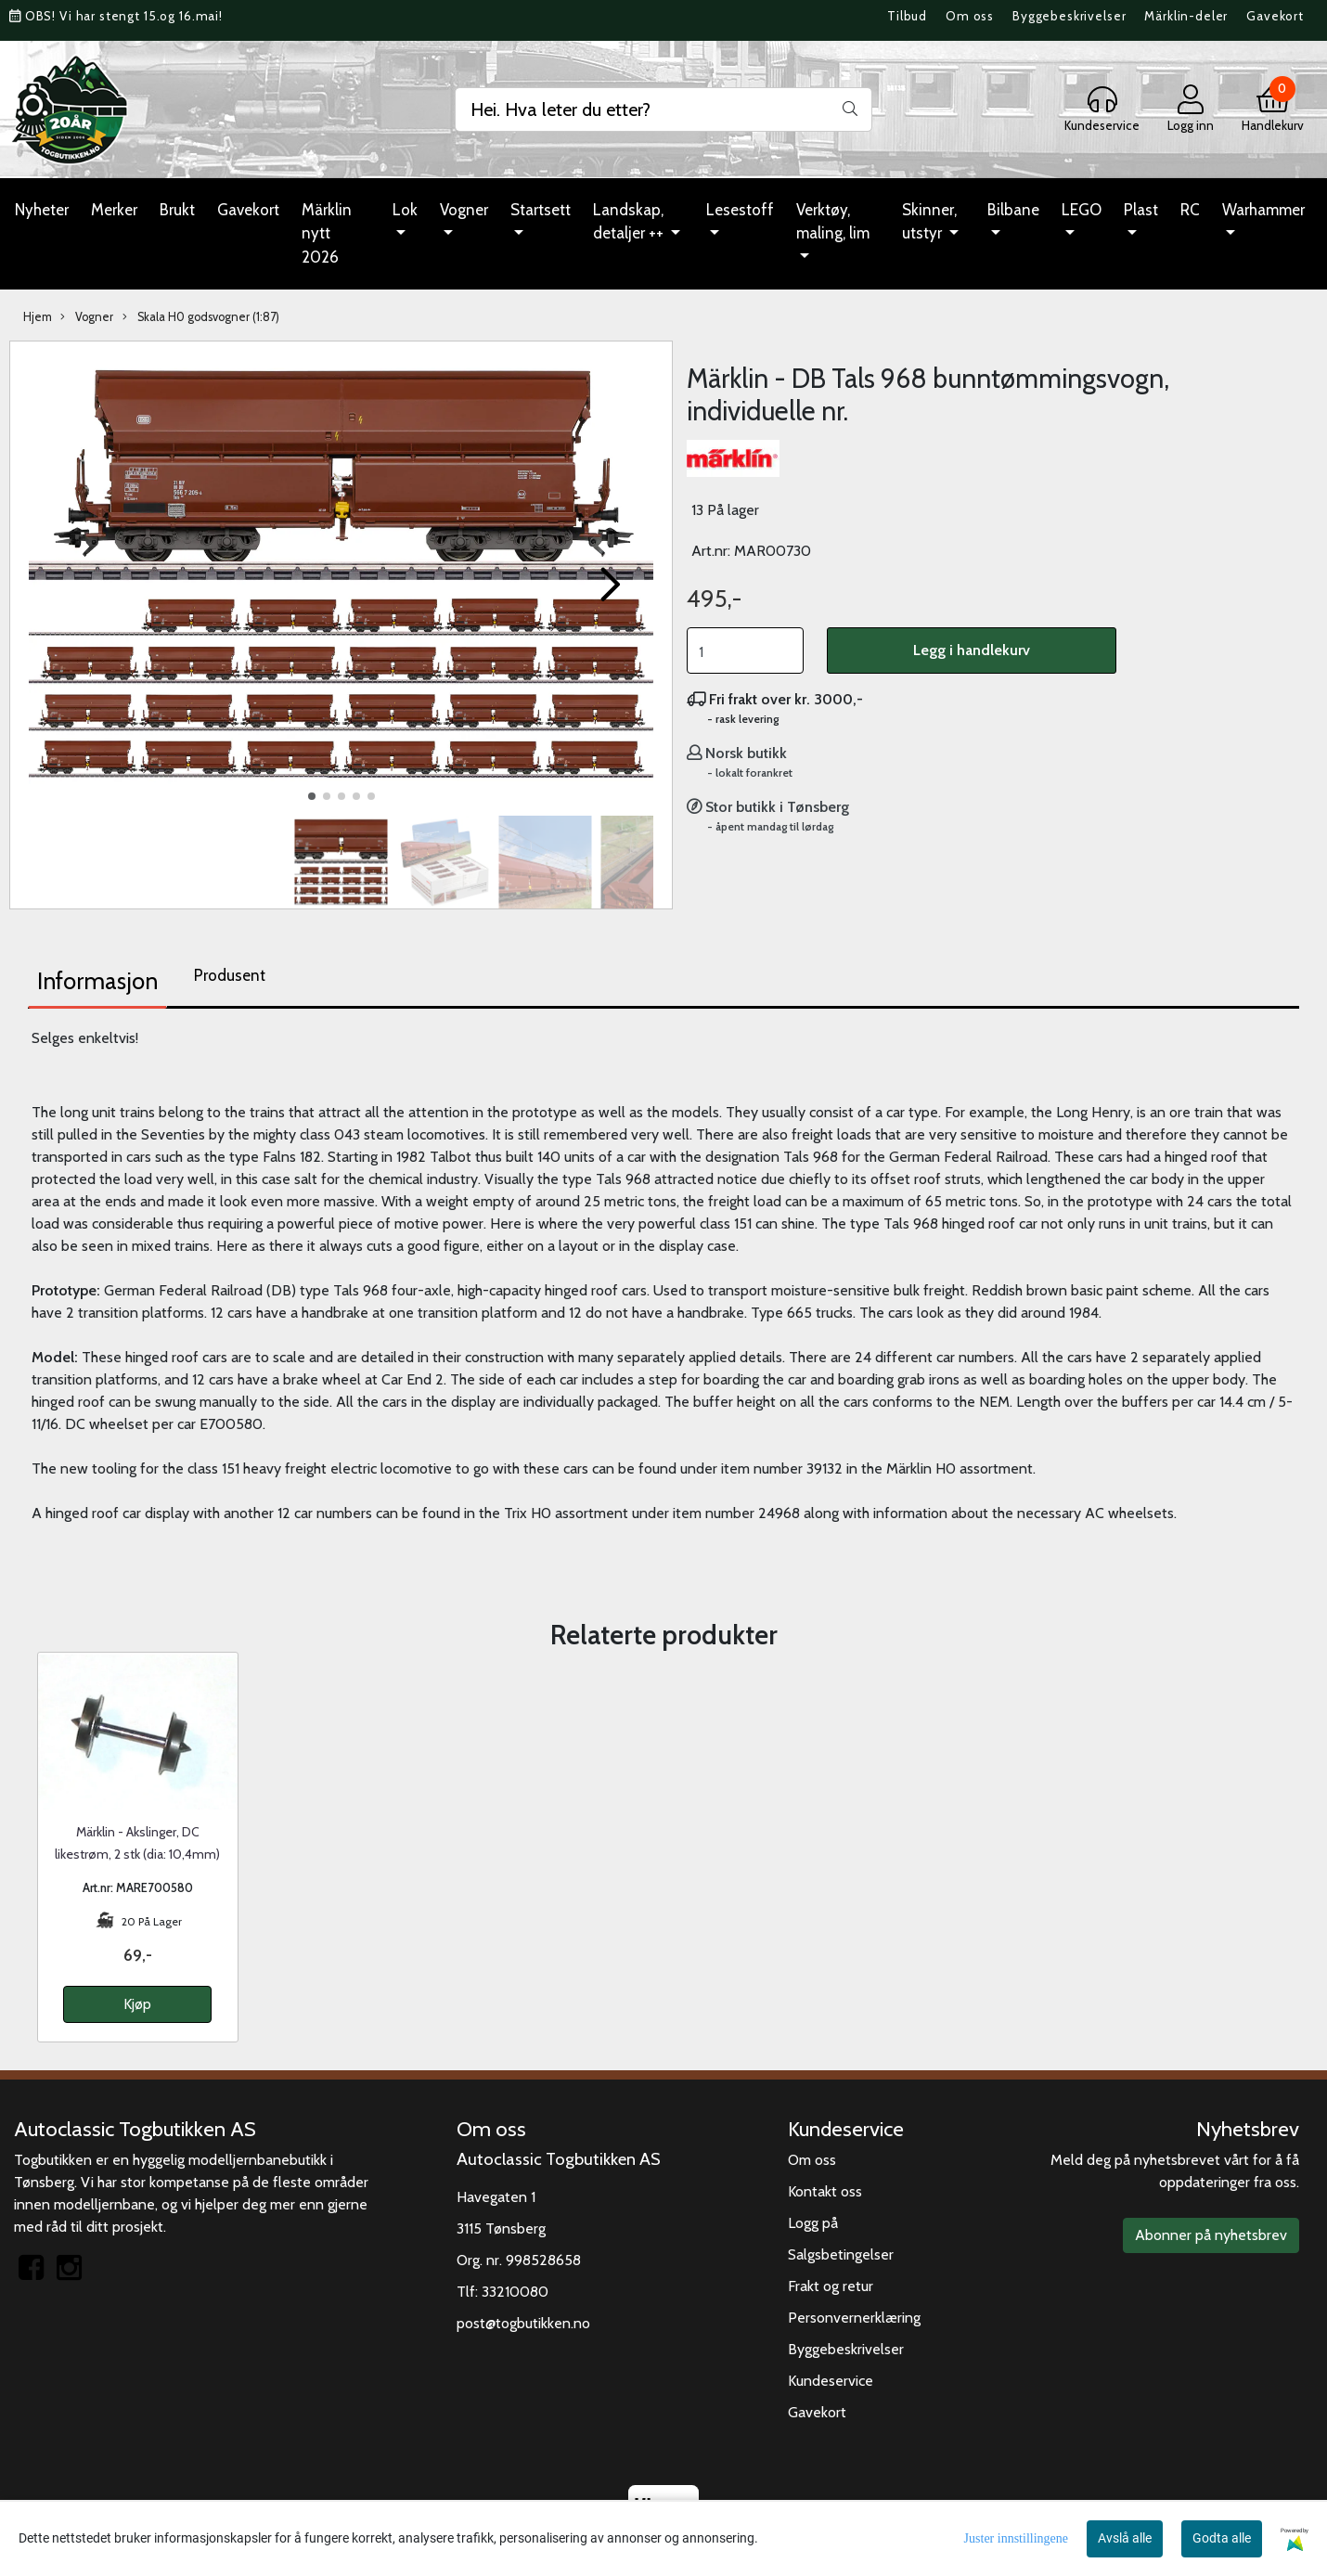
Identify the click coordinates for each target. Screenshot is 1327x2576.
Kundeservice (830, 2380)
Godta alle (1221, 2538)
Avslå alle (1125, 2538)
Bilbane (1013, 209)
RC (1190, 209)
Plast (1141, 209)
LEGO (1082, 209)
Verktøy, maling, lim (833, 221)
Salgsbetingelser (841, 2254)
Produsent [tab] (229, 975)
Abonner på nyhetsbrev (1211, 2235)
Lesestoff (740, 209)
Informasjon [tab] (97, 981)
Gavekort (1275, 15)
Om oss (970, 15)
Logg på (813, 2223)
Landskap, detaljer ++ (630, 221)
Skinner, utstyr (929, 221)
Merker (114, 209)
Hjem (37, 317)
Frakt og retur (830, 2286)
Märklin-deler (1186, 15)
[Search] (663, 109)
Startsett (540, 209)
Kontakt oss (825, 2191)
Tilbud (907, 15)
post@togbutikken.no (523, 2323)
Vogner (464, 209)
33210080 (515, 2291)
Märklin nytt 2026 (327, 233)
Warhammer (1263, 209)
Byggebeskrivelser (1069, 15)
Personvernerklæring (854, 2317)
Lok (405, 209)
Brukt (177, 209)
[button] (312, 796)
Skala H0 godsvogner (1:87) (200, 317)
